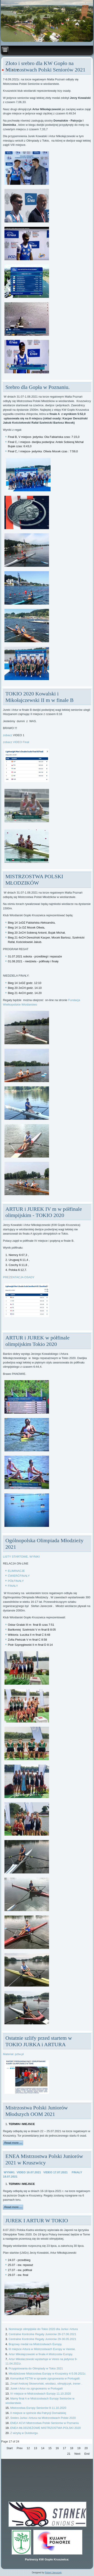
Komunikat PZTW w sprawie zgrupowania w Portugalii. (45, 2378)
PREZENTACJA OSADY (18, 1277)
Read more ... (13, 2142)
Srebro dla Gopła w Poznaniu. (37, 387)
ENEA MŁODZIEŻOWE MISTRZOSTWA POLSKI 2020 (45, 2428)
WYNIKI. (9, 2172)
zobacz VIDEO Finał (16, 742)
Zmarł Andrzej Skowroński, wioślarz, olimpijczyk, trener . (46, 2383)
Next (77, 2453)
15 (49, 2448)
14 (42, 2448)
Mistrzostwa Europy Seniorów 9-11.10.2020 (38, 2407)
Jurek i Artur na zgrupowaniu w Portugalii (36, 2388)
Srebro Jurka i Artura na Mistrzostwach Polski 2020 (43, 2418)
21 (68, 2453)
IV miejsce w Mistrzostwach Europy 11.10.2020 (40, 2393)
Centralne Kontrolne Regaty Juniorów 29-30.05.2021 (42, 2339)
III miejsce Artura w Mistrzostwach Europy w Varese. (42, 2349)
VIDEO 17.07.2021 (55, 2172)
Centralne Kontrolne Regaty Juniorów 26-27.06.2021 (42, 2334)
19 (78, 2448)
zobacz (8, 735)
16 (57, 2448)
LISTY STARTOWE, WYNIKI (21, 1556)
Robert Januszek (53, 2572)
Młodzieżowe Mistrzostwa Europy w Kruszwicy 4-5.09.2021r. (47, 2373)
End (87, 2453)
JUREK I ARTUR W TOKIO (36, 2220)
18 (71, 2448)
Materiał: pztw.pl (13, 2054)
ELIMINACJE (16, 1570)
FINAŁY (13, 1585)
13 (35, 2448)
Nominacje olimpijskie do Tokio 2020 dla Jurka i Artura (43, 2329)
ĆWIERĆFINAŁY (19, 1575)
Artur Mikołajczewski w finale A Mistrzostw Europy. (41, 2354)
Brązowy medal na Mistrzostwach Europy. (35, 2344)
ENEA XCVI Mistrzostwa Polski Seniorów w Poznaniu (44, 2423)
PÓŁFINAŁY (16, 1581)
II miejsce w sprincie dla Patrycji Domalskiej (38, 2413)
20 (86, 2448)
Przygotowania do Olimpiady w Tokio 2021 (36, 2368)
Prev (20, 2448)
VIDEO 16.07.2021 (29, 2172)
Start (9, 2448)
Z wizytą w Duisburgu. (24, 2433)
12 (28, 2448)
